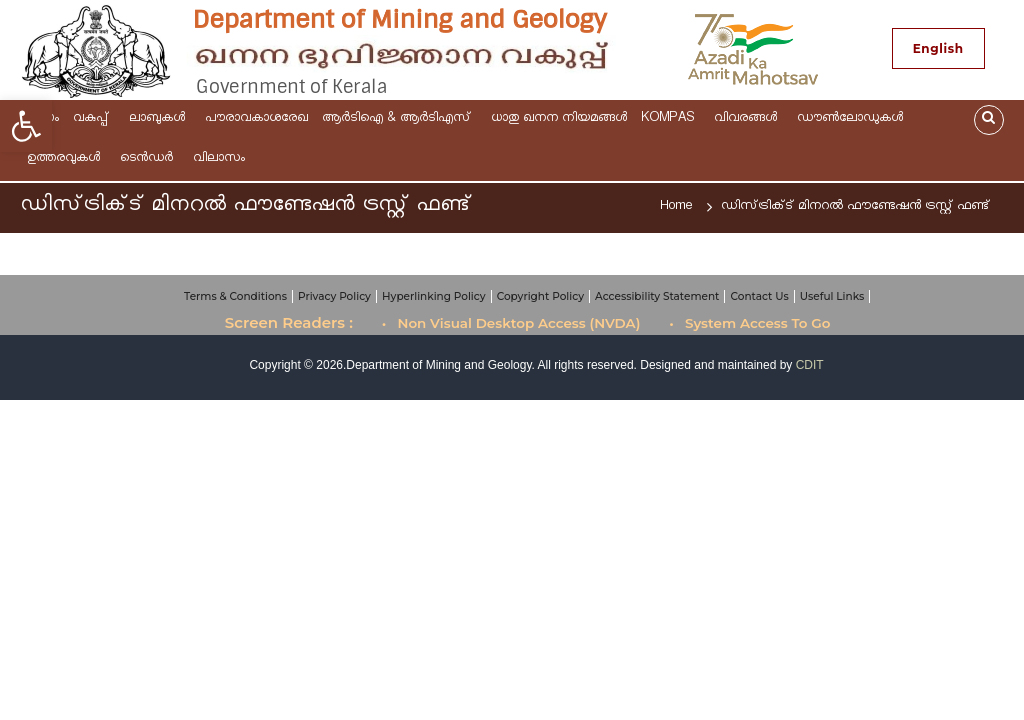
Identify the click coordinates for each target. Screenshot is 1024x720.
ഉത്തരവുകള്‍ (66, 159)
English (938, 48)
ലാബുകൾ (160, 119)
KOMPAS (670, 119)
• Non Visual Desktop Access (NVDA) (511, 323)
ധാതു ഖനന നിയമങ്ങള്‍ (559, 119)
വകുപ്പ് (94, 119)
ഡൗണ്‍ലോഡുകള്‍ (853, 119)
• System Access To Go (749, 323)
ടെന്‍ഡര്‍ (149, 159)
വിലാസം (222, 159)
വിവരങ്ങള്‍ (748, 119)
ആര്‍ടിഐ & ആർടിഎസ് (399, 119)
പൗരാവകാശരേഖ (256, 119)
